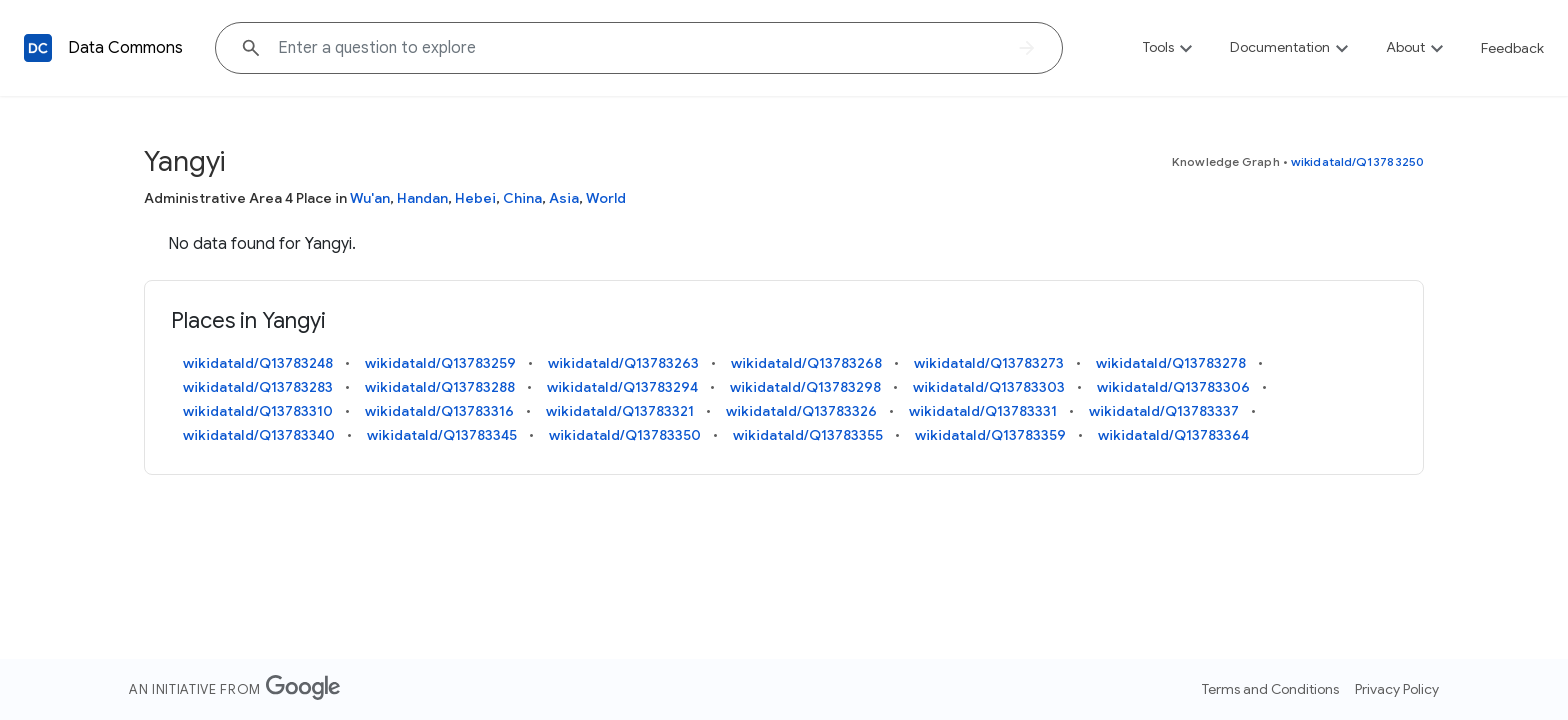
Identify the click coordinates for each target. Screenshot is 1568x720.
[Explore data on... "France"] (639, 48)
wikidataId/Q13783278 (1171, 363)
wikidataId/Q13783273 (989, 363)
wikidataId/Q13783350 (625, 435)
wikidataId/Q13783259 (440, 363)
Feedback (1512, 48)
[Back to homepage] (38, 48)
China (522, 198)
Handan (422, 198)
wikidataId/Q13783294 (622, 387)
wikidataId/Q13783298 (805, 387)
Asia (564, 198)
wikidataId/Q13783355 (808, 435)
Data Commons (125, 48)
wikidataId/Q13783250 (1357, 161)
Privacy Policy (1397, 689)
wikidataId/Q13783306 (1173, 387)
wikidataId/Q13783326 (801, 411)
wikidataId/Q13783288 (440, 387)
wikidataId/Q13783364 (1173, 435)
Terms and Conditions (1270, 689)
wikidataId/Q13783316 (439, 411)
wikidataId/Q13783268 (806, 363)
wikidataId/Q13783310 (258, 411)
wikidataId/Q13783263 (623, 363)
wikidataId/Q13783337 (1164, 411)
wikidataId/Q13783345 (442, 435)
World (606, 198)
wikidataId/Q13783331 (983, 411)
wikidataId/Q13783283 (258, 387)
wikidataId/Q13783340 (259, 435)
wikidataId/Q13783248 (258, 363)
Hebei (475, 198)
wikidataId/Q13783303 (989, 387)
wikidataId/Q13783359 (990, 435)
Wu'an (370, 198)
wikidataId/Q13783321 (620, 411)
